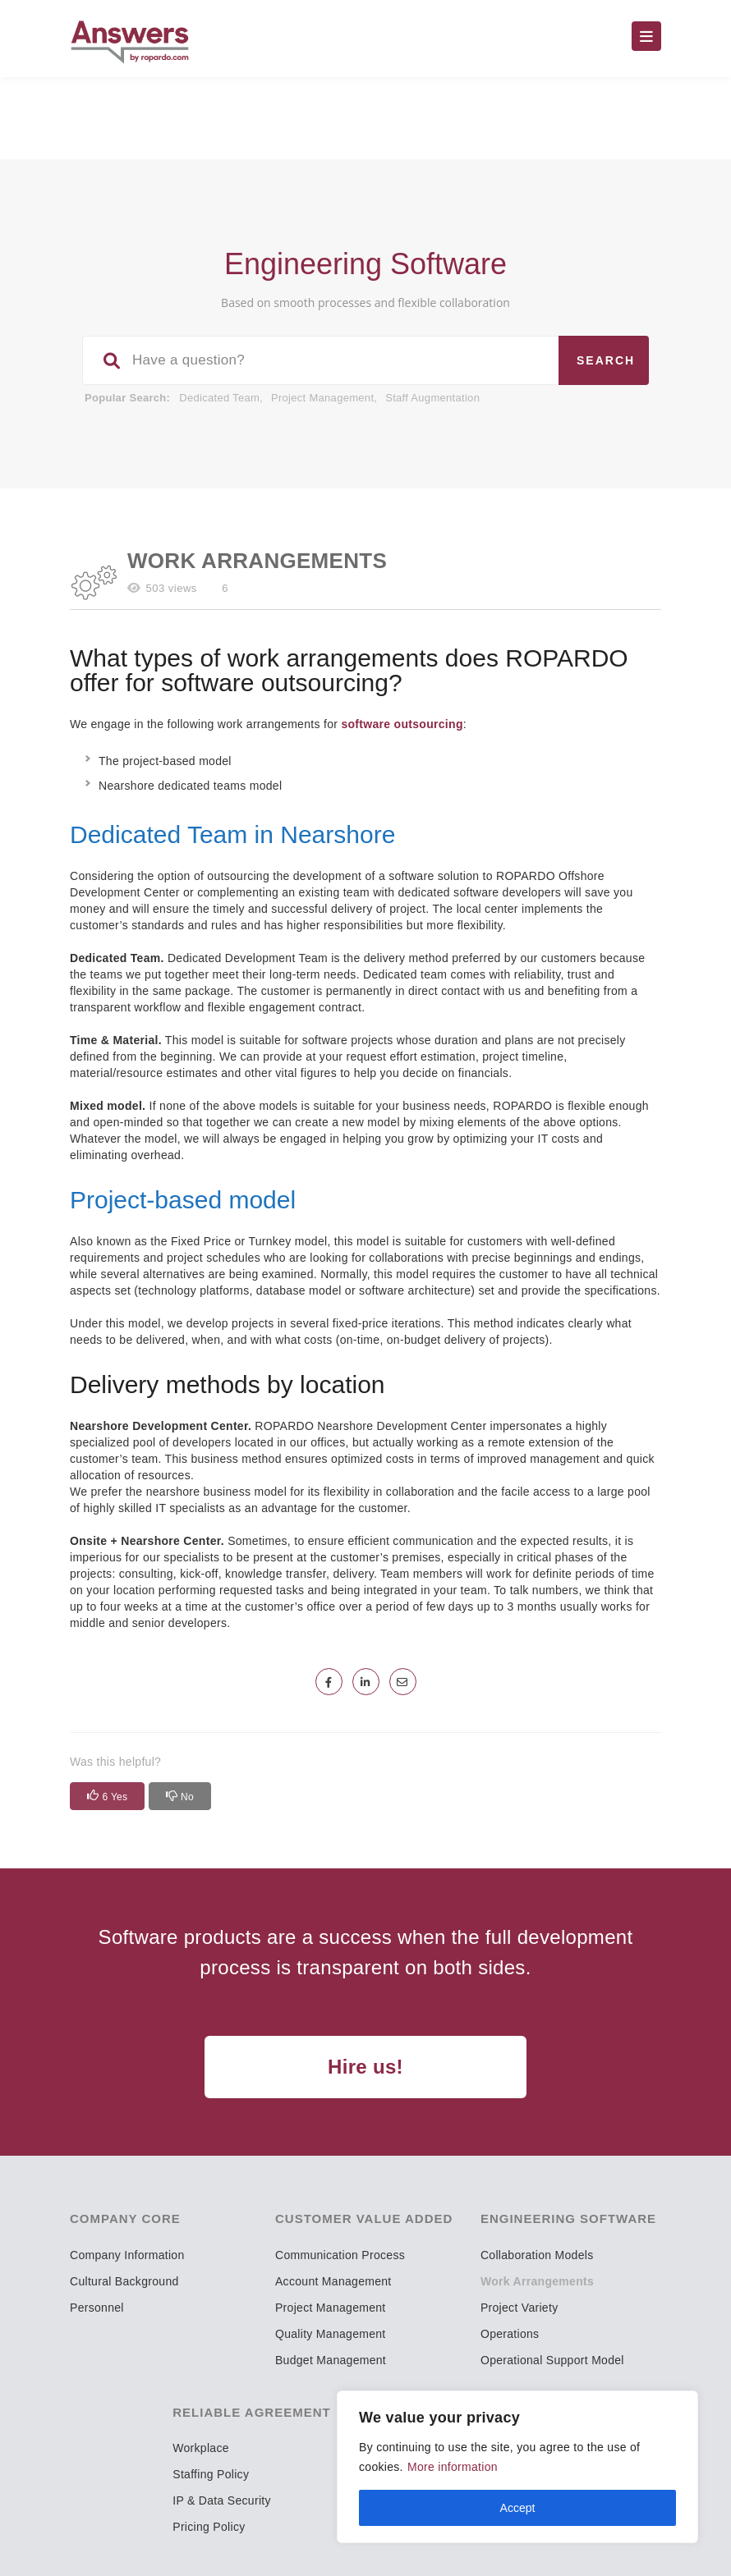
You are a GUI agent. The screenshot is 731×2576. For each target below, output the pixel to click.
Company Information (127, 2255)
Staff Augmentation (432, 398)
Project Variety (519, 2307)
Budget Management (330, 2360)
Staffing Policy (210, 2474)
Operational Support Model (552, 2360)
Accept (518, 2507)
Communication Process (340, 2255)
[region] (517, 2466)
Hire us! (365, 2067)
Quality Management (330, 2333)
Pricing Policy (208, 2526)
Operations (509, 2333)
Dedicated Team (219, 398)
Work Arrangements (537, 2281)
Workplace (200, 2448)
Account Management (333, 2281)
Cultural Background (124, 2281)
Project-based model (183, 1199)
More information (452, 2466)
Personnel (97, 2307)
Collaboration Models (537, 2255)
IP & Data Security (221, 2500)
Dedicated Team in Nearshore (232, 834)
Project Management (322, 398)
